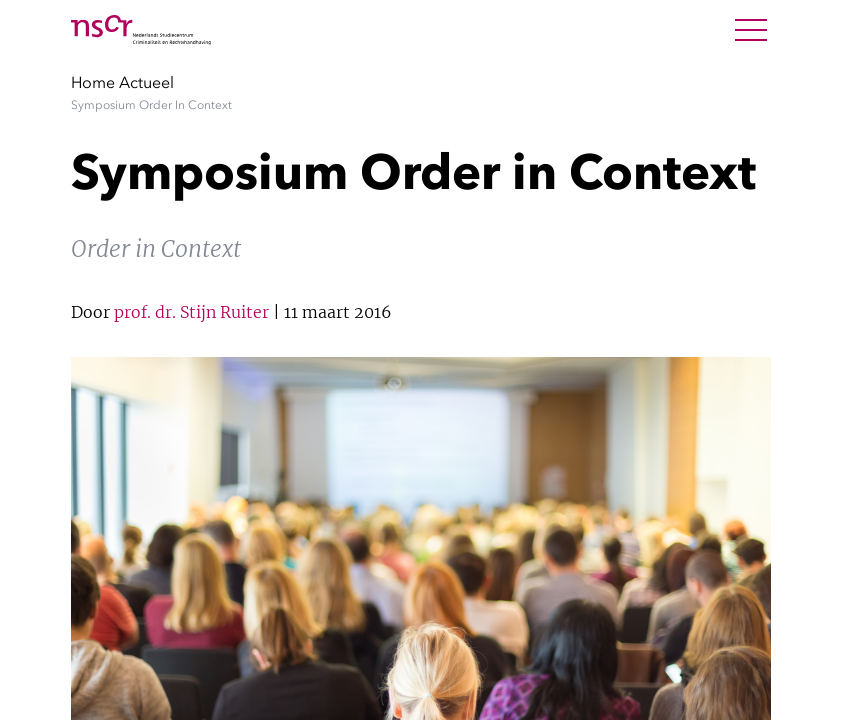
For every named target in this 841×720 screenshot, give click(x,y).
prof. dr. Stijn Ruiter (191, 312)
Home (93, 82)
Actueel (146, 82)
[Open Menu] (751, 30)
